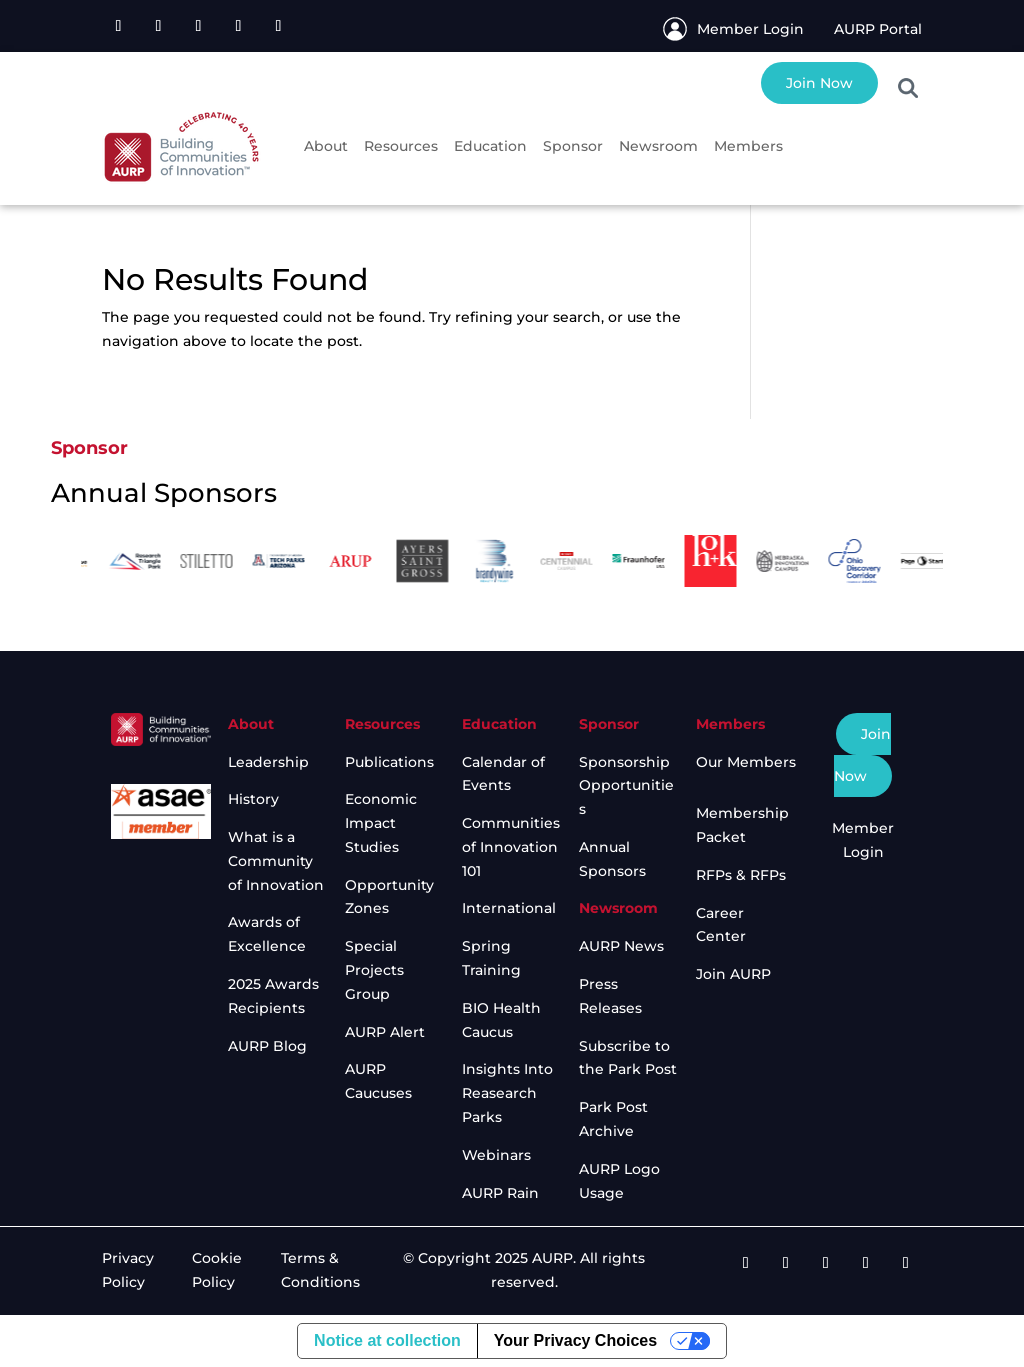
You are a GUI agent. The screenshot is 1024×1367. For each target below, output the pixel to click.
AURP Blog (267, 1046)
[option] (101, 561)
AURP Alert (385, 1032)
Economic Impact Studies (381, 823)
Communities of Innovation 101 (511, 847)
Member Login (750, 29)
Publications (389, 762)
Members (748, 146)
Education (490, 146)
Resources (401, 146)
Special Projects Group (374, 970)
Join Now (819, 83)
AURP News (621, 946)
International (509, 908)
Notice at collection (387, 1340)
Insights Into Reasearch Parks (507, 1093)
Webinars (496, 1155)
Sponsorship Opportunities (626, 786)
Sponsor (573, 146)
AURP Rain (500, 1193)
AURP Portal (878, 29)
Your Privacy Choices (575, 1340)
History (253, 799)
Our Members (746, 762)
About (326, 146)
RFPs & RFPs (741, 875)
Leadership (268, 762)
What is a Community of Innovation (276, 861)
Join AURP (733, 974)
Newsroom (658, 146)
